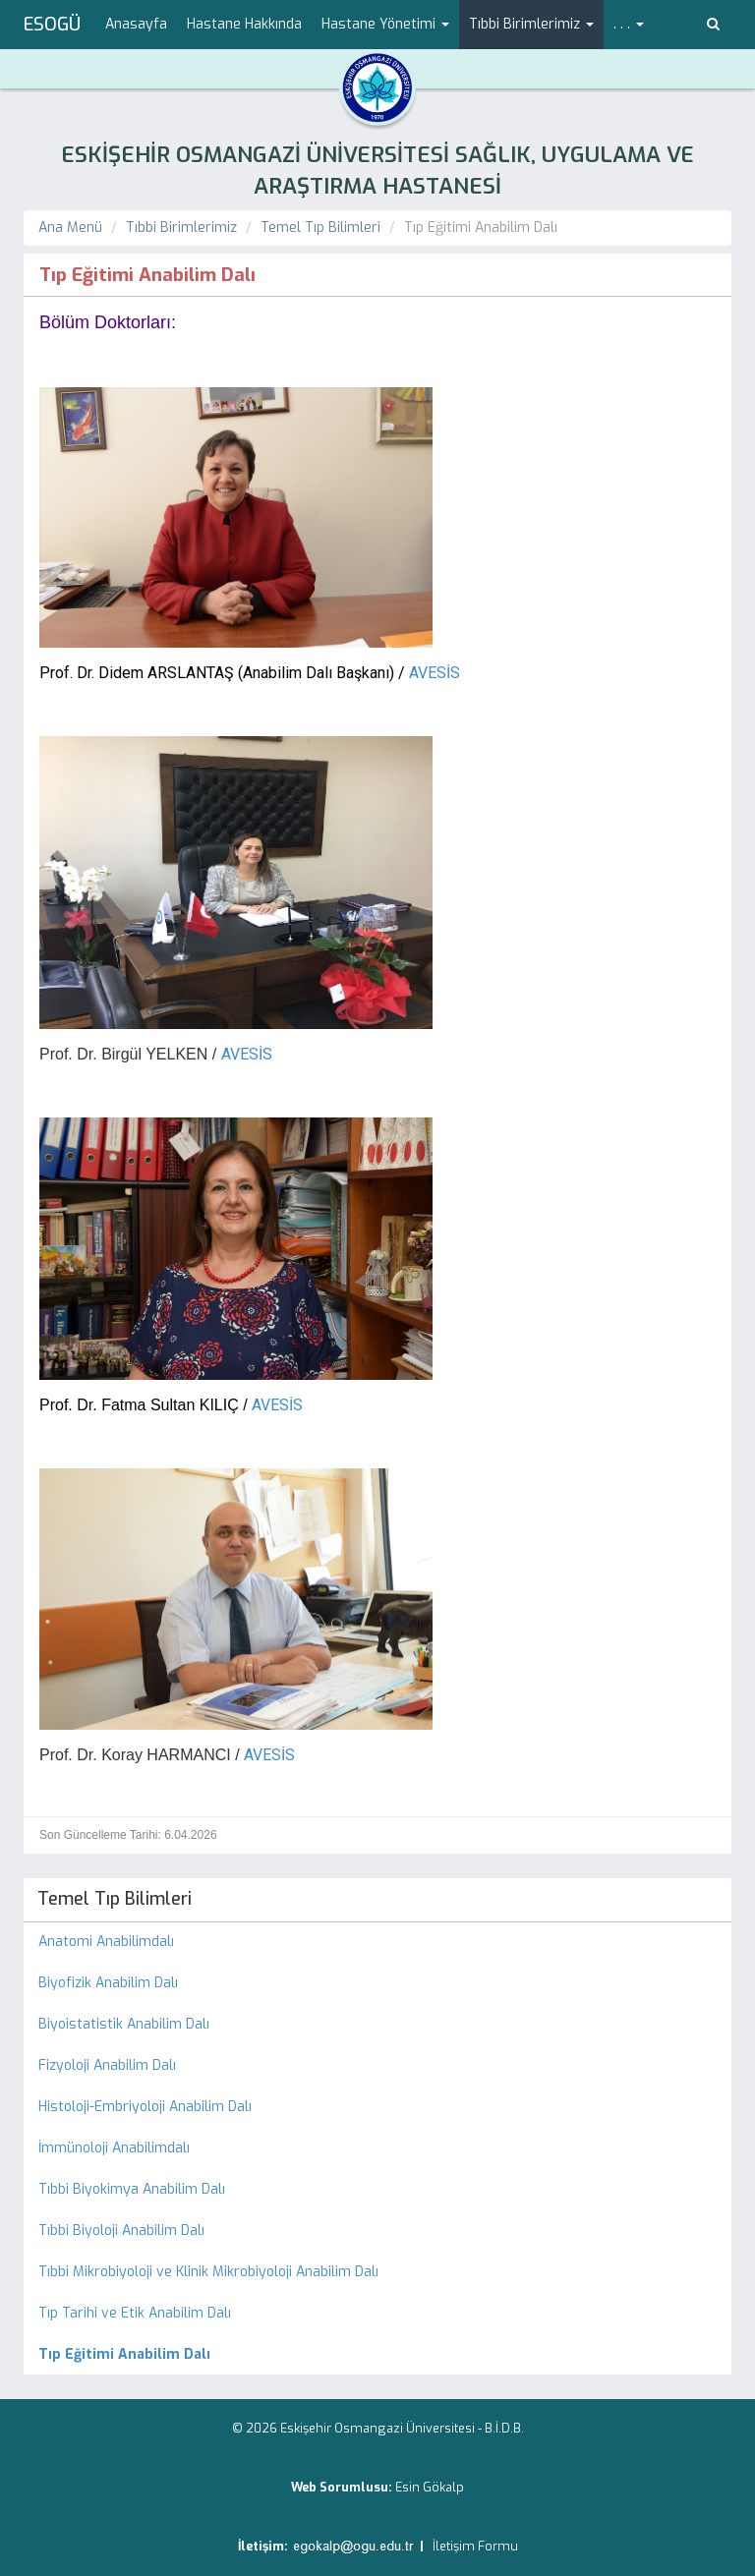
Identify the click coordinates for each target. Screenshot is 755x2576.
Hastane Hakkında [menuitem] (244, 24)
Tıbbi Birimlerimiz (181, 227)
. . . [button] (628, 24)
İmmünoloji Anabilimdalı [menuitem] (114, 2148)
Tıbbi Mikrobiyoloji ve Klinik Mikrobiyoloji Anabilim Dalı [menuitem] (208, 2271)
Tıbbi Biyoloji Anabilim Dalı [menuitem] (121, 2230)
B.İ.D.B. (504, 2428)
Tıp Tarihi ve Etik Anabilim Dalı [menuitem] (134, 2313)
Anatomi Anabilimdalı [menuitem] (106, 1941)
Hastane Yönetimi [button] (385, 24)
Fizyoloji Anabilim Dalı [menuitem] (107, 2065)
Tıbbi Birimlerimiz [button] (531, 24)
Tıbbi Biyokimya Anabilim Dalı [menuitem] (131, 2189)
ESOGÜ (52, 24)
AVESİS (434, 672)
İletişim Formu (475, 2546)
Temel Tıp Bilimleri (320, 227)
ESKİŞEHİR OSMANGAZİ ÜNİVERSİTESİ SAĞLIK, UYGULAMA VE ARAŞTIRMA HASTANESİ (377, 170)
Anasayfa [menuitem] (136, 24)
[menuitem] (377, 2355)
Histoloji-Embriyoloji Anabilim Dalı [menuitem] (145, 2106)
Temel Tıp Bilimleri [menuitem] (114, 1899)
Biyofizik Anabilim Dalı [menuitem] (108, 1983)
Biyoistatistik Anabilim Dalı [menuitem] (123, 2024)
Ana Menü (70, 227)
